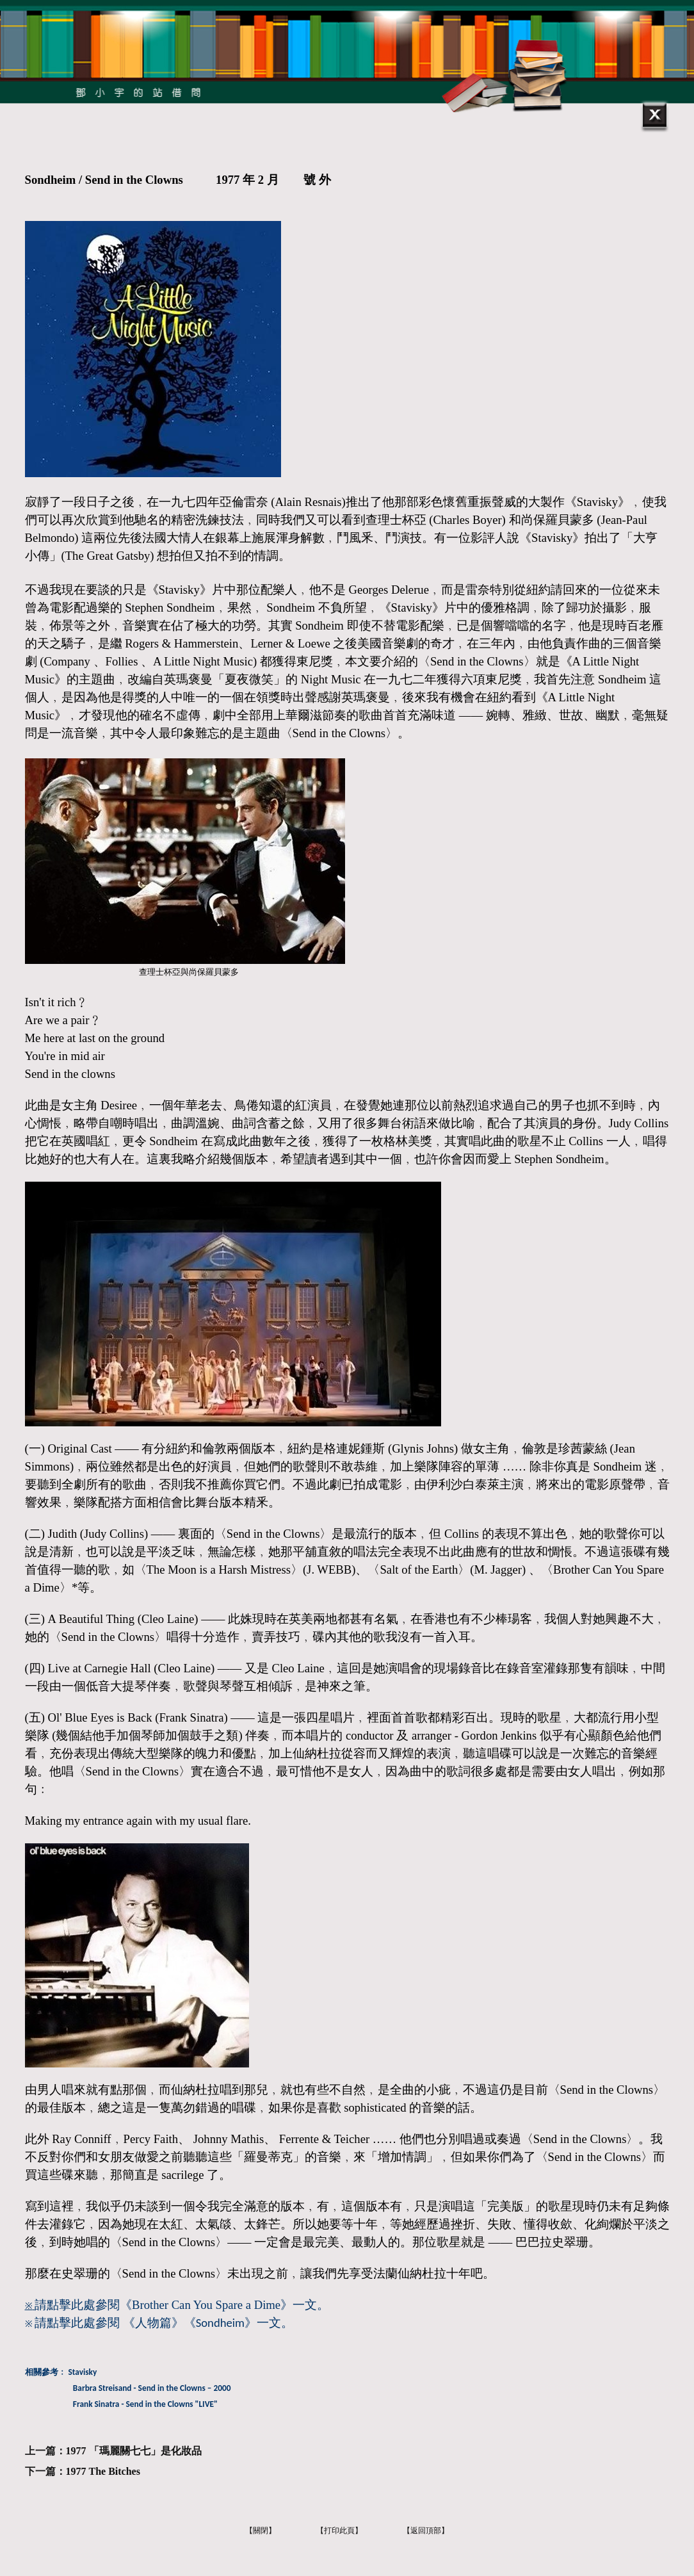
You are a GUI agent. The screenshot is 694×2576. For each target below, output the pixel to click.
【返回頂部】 (426, 2530)
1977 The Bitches (103, 2471)
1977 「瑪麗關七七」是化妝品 (134, 2450)
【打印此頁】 (339, 2530)
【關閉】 (260, 2530)
